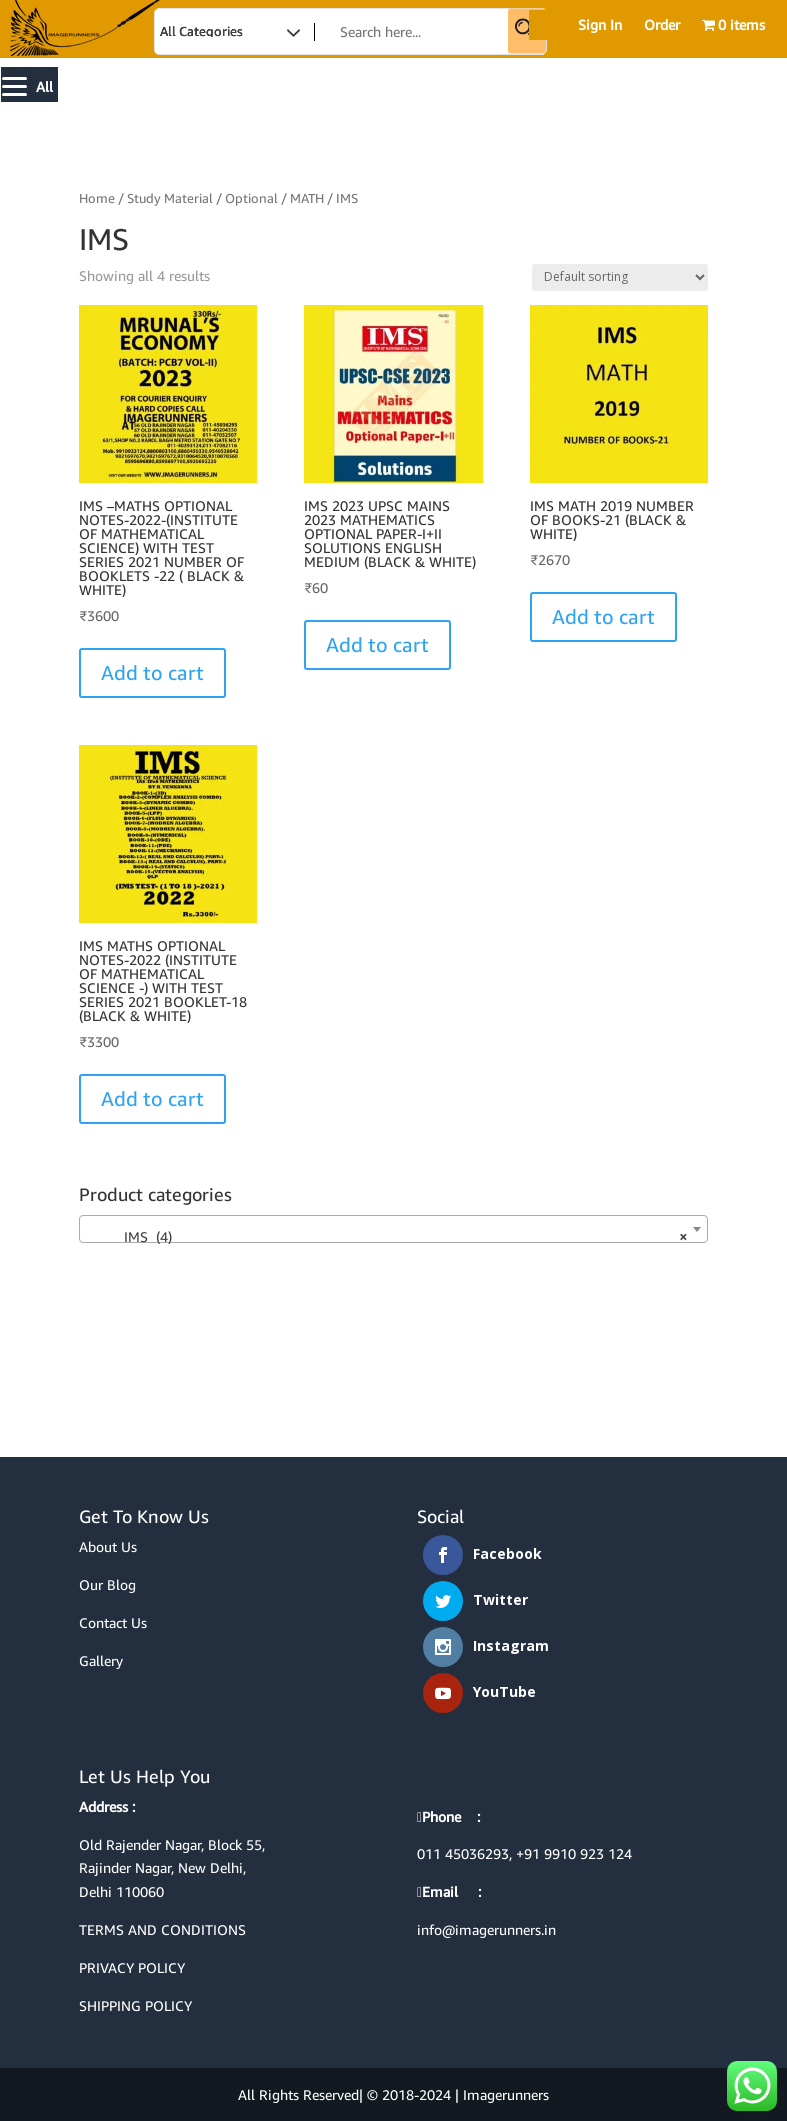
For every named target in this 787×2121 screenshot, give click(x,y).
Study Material (170, 198)
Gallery (101, 1660)
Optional (251, 198)
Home (97, 198)
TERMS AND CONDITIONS (162, 1929)
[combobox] (394, 1229)
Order (662, 25)
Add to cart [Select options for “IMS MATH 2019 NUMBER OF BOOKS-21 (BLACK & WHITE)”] (603, 616)
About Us (108, 1546)
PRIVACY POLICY (132, 1967)
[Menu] (29, 84)
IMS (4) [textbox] (388, 1237)
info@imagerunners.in (486, 1929)
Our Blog (107, 1584)
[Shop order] (620, 277)
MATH (307, 198)
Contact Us (113, 1622)
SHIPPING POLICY (135, 2005)
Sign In (600, 25)
